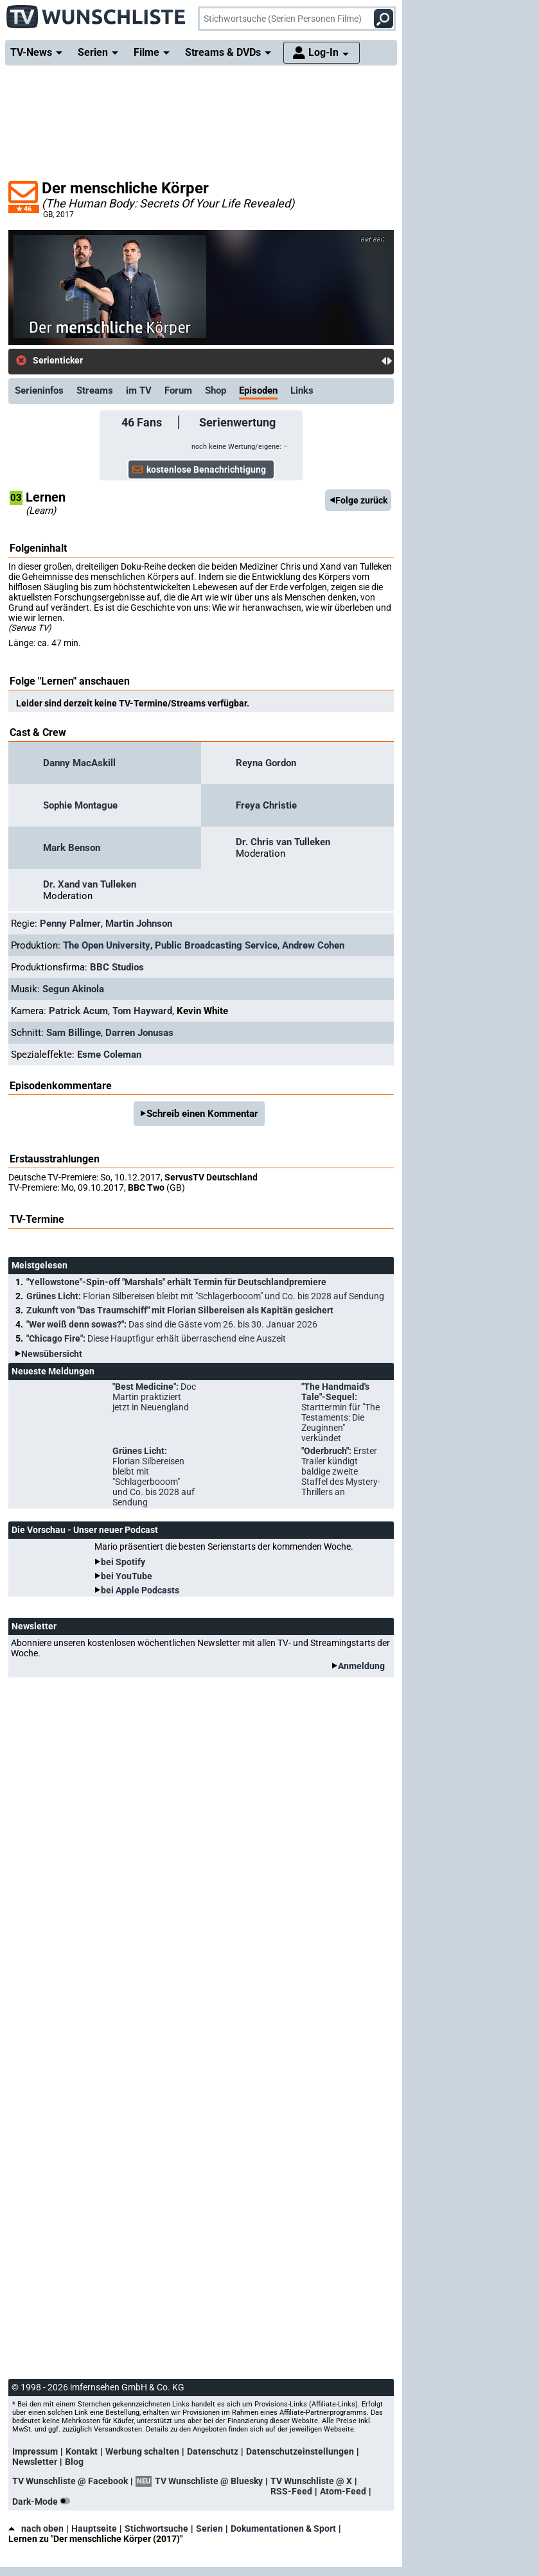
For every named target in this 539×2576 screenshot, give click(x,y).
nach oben (36, 2528)
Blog (74, 2462)
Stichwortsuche (156, 2528)
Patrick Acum (78, 1011)
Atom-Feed (343, 2491)
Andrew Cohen (313, 945)
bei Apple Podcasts (140, 1590)
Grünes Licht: (205, 1296)
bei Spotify (123, 1562)
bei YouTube (126, 1576)
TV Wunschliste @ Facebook (70, 2481)
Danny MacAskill (79, 763)
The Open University (106, 945)
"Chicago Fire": (156, 1338)
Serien (209, 2528)
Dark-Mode (43, 2501)
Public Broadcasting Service (216, 945)
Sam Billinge (73, 1032)
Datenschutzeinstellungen (300, 2451)
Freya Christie (266, 805)
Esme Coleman (109, 1054)
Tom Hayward (142, 1011)
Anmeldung (361, 1666)
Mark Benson (71, 848)
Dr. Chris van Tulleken (283, 842)
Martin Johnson (138, 923)
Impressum (35, 2451)
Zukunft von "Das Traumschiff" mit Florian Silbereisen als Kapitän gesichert (179, 1310)
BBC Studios (117, 967)
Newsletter (34, 2462)
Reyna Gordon (266, 763)
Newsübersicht (51, 1354)
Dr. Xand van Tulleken (89, 884)
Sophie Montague (80, 805)
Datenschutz (212, 2451)
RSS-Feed (291, 2491)
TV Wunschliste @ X (311, 2481)
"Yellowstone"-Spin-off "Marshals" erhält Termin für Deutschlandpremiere (176, 1282)
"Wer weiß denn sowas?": (171, 1324)
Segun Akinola (73, 989)
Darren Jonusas (139, 1032)
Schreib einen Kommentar (202, 1113)
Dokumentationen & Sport (283, 2528)
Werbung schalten (142, 2451)
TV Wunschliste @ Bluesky (209, 2481)
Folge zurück (361, 500)
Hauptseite (94, 2528)
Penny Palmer (70, 923)
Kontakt (82, 2451)
